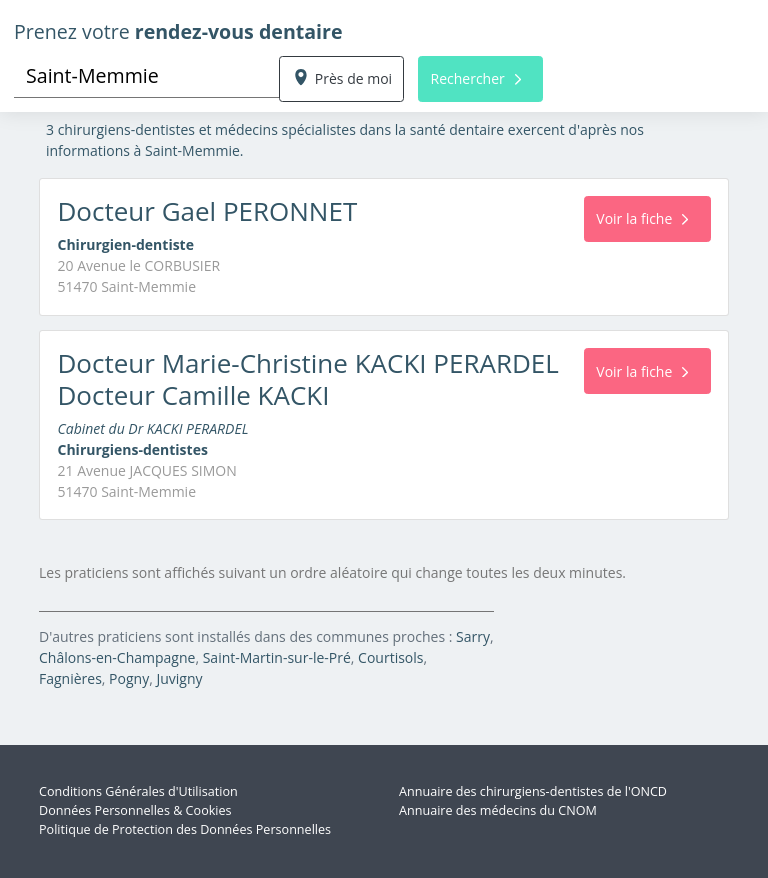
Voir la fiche (642, 218)
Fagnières (70, 678)
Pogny (129, 678)
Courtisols (390, 657)
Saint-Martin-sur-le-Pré (277, 657)
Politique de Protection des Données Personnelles (185, 829)
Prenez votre (178, 31)
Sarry (473, 636)
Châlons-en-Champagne (117, 657)
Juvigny (179, 678)
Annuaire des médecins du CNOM (498, 810)
